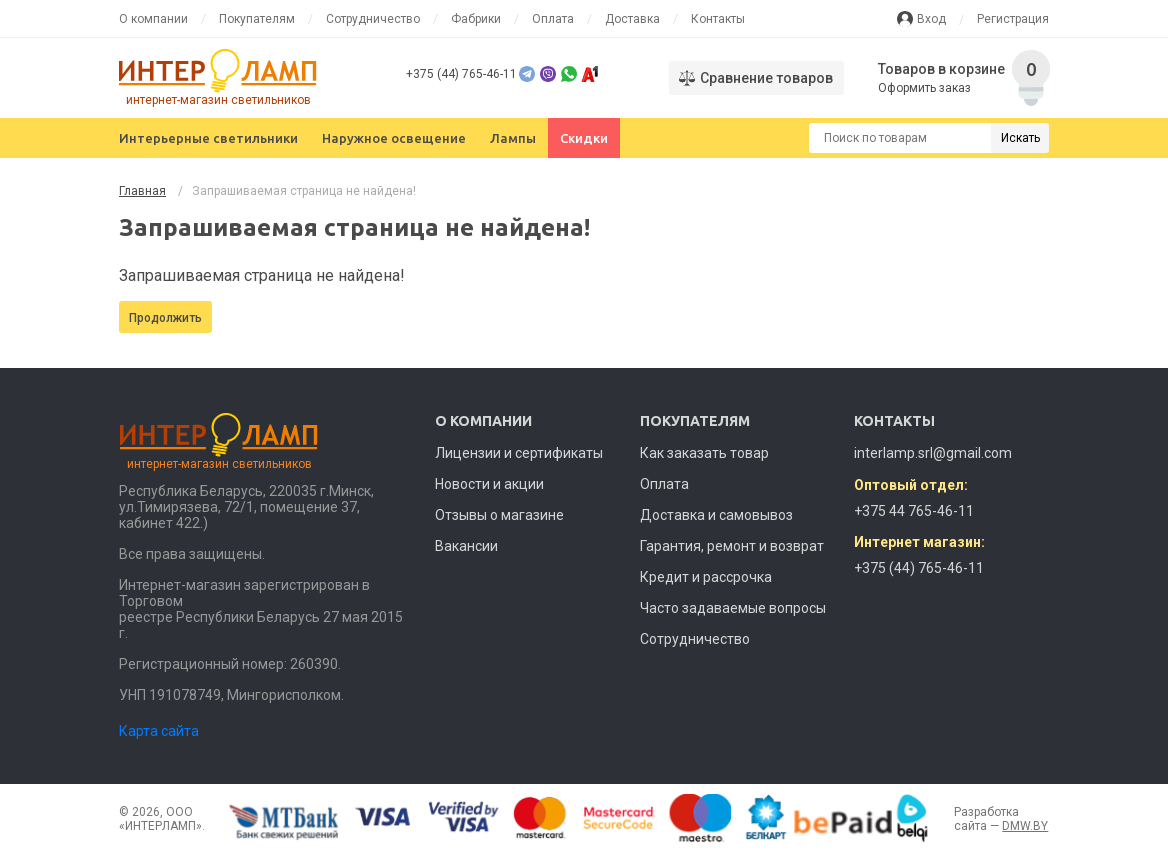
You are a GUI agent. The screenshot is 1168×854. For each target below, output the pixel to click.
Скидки (584, 138)
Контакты (718, 19)
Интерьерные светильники (208, 138)
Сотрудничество (373, 19)
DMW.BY (1025, 826)
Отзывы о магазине (499, 515)
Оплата (553, 19)
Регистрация (1013, 19)
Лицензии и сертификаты (519, 453)
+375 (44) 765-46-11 (461, 74)
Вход (931, 19)
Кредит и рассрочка (706, 577)
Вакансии (466, 546)
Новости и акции (489, 484)
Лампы (513, 138)
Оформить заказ (924, 88)
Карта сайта (159, 731)
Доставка (632, 19)
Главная (142, 191)
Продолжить (165, 318)
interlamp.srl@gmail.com (933, 453)
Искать (1020, 138)
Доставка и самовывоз (716, 515)
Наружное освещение (394, 138)
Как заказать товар (704, 453)
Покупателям (257, 19)
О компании (153, 19)
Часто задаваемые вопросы (733, 608)
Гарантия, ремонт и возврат (732, 546)
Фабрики (476, 19)
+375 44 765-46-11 (914, 511)
